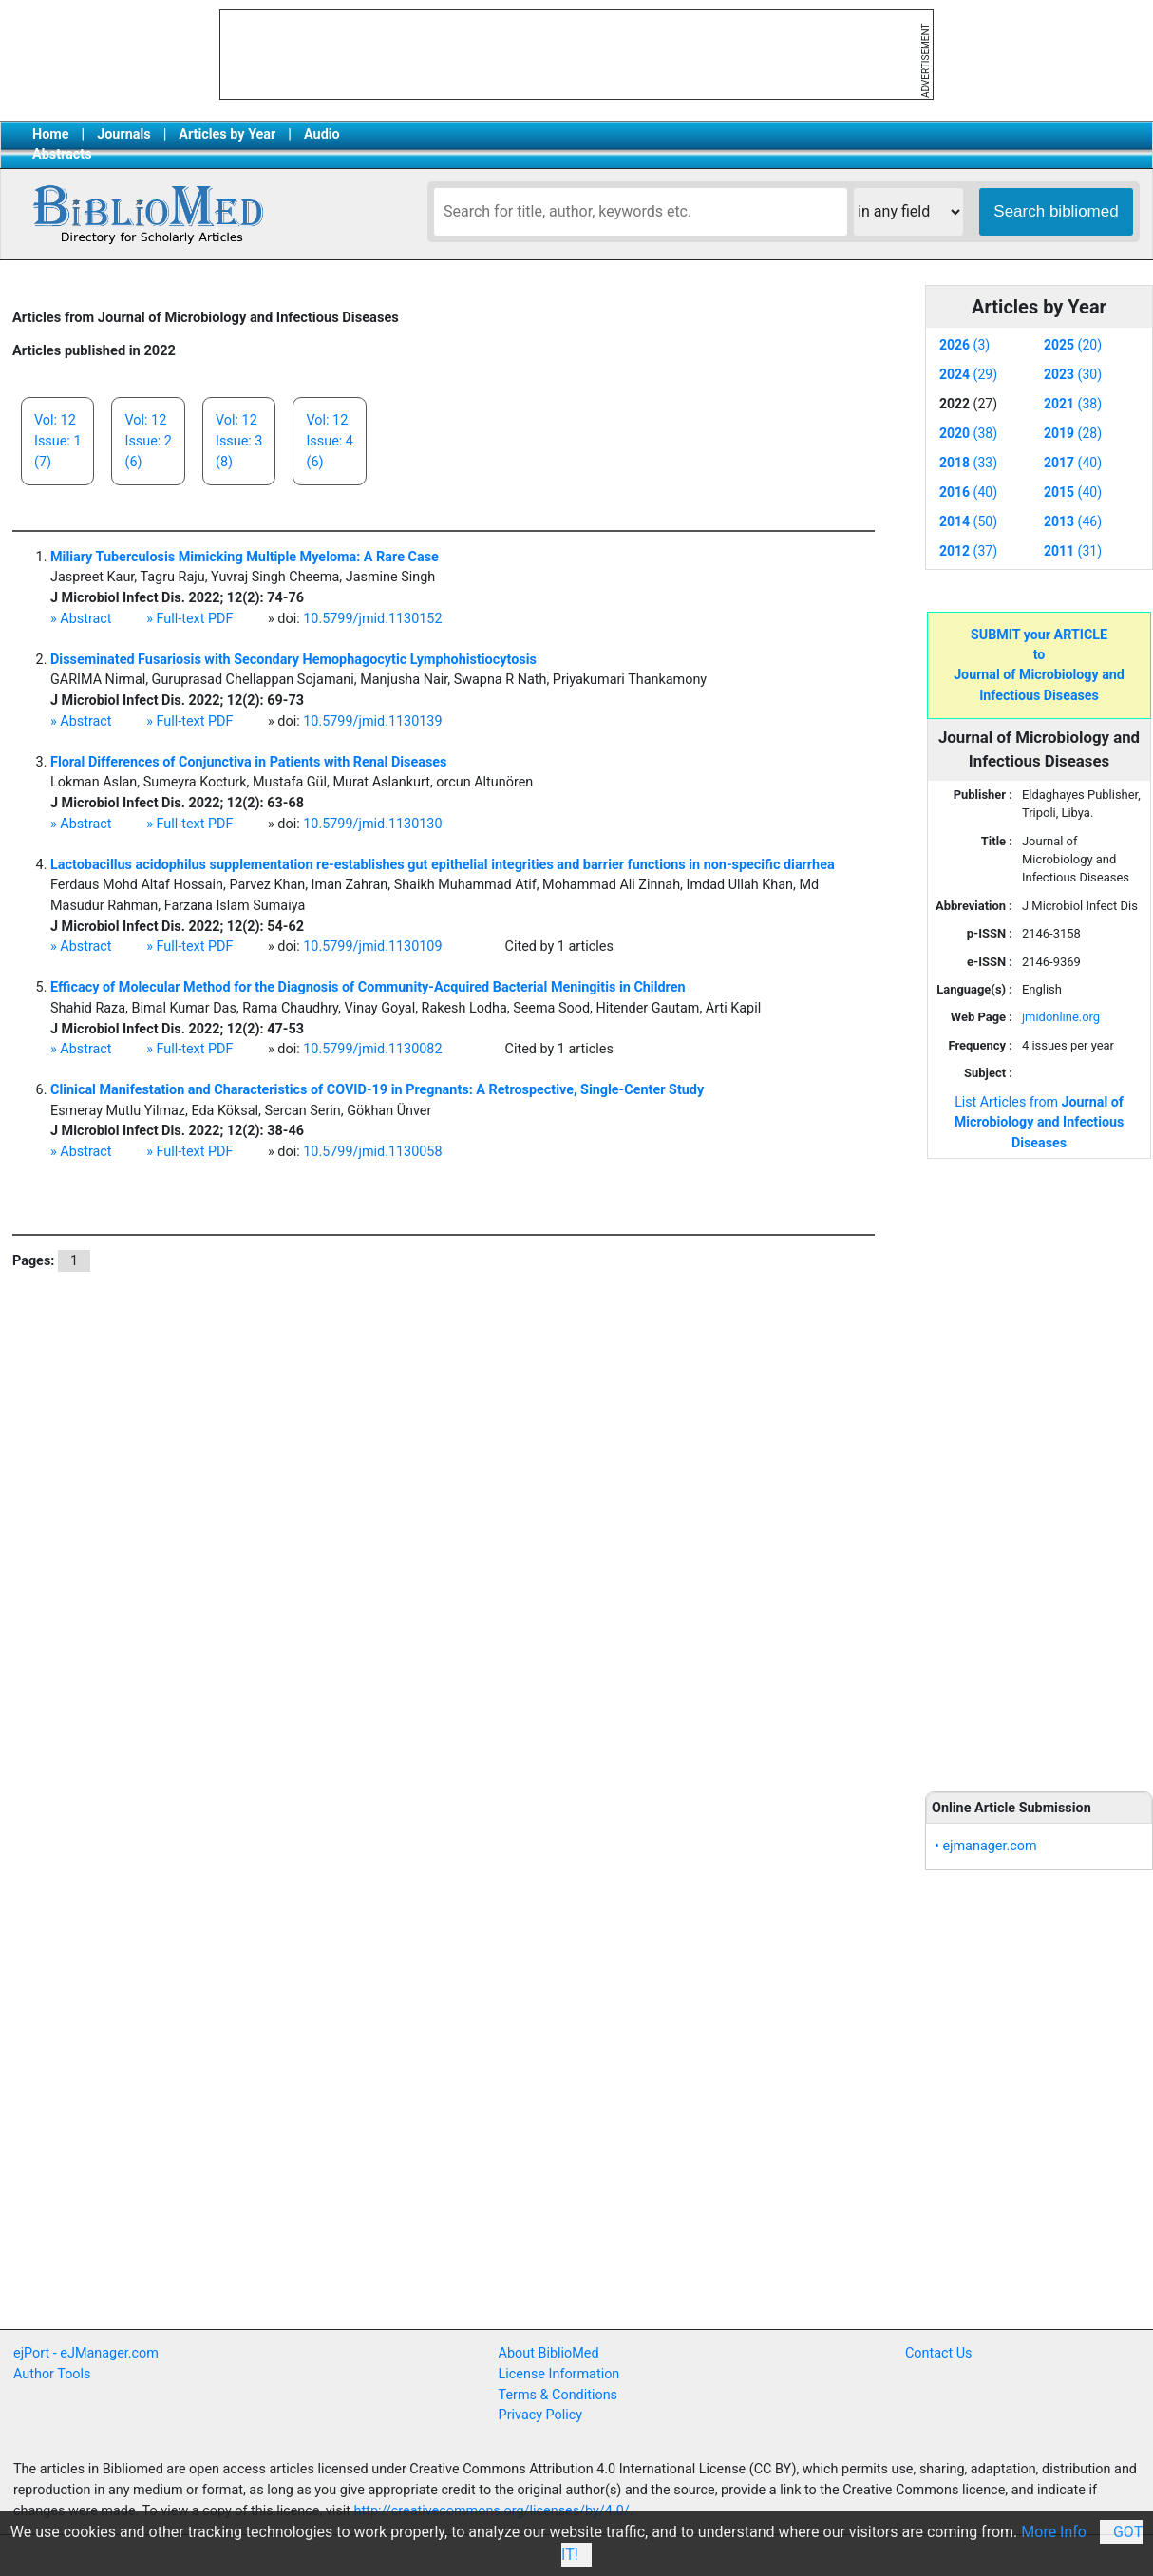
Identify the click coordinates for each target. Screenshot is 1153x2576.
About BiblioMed (549, 2353)
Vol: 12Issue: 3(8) (239, 440)
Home (50, 134)
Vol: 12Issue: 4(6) (329, 440)
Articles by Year (227, 134)
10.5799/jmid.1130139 (372, 721)
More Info (1054, 2532)
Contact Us (939, 2353)
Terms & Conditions (558, 2395)
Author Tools (51, 2374)
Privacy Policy (541, 2415)
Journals (123, 134)
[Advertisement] (1039, 1464)
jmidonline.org (1061, 1017)
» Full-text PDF (189, 619)
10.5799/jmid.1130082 (372, 1049)
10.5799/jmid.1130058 (372, 1152)
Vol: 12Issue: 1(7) (57, 440)
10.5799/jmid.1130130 (372, 824)
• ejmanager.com (986, 1846)
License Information (559, 2374)
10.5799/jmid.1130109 (372, 946)
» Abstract (81, 619)
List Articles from (1040, 1122)
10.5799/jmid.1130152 (372, 619)
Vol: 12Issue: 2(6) (147, 440)
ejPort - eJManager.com (86, 2353)
